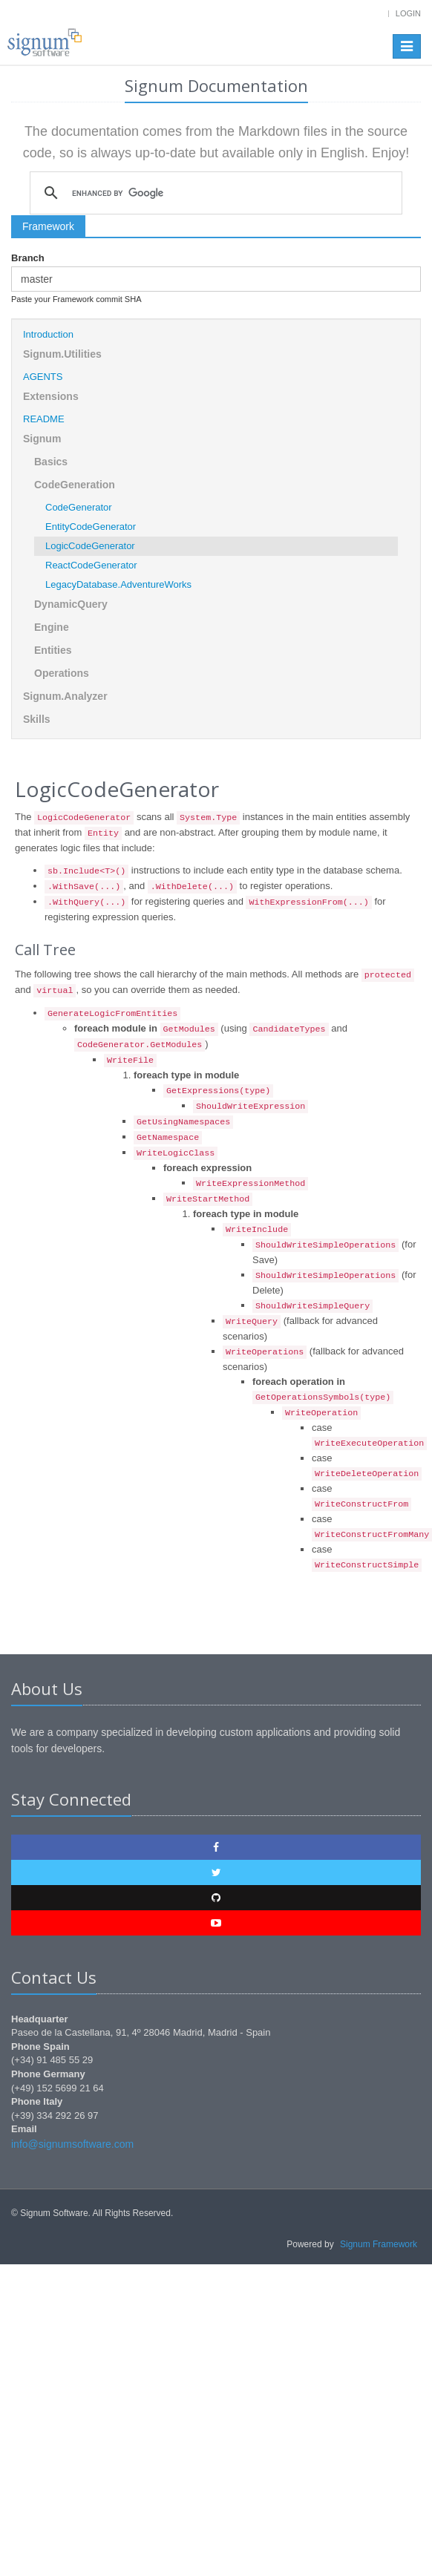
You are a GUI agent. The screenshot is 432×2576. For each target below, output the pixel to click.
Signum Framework (378, 2244)
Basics (51, 462)
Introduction (48, 334)
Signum (42, 439)
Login (408, 13)
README (44, 419)
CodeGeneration (74, 485)
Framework (48, 226)
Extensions (51, 396)
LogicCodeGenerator (90, 545)
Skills (36, 719)
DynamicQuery (71, 604)
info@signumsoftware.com (72, 2144)
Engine (51, 627)
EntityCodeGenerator (90, 526)
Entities (53, 650)
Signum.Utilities (62, 354)
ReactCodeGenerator (91, 565)
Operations (61, 673)
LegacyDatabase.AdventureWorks (118, 584)
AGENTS (42, 376)
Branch (28, 257)
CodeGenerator (78, 507)
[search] (214, 193)
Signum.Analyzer (65, 696)
